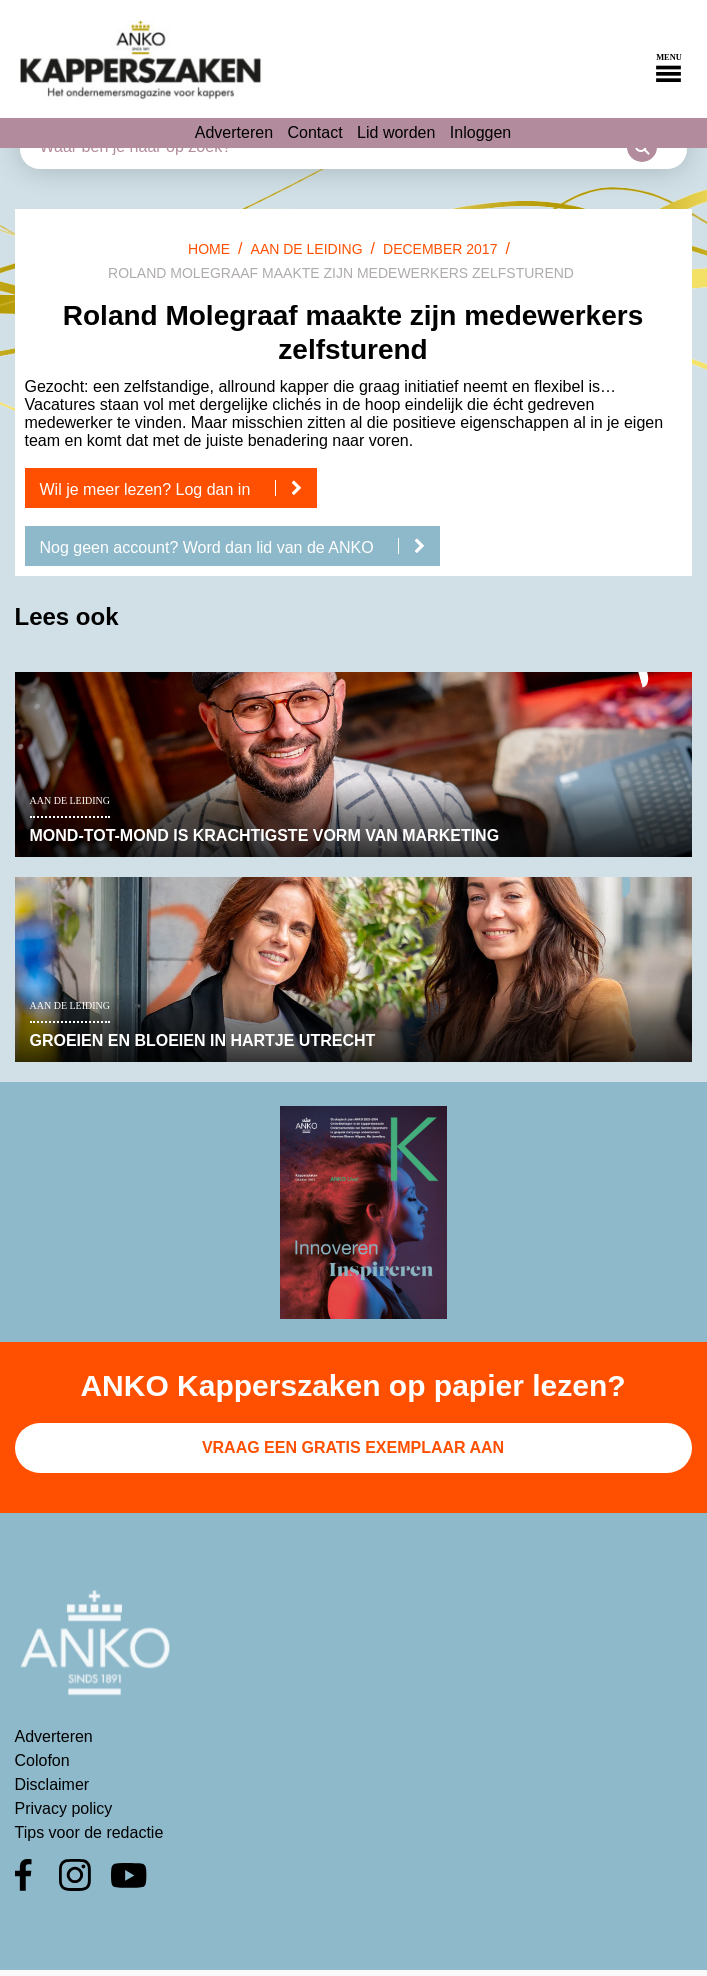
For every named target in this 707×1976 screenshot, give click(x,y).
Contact (315, 132)
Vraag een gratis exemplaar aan (353, 1447)
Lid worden (396, 132)
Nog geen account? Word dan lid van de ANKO (240, 547)
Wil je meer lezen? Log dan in (178, 489)
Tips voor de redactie (89, 1832)
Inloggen (480, 132)
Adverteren (234, 132)
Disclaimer (52, 1784)
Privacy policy (64, 1808)
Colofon (42, 1760)
